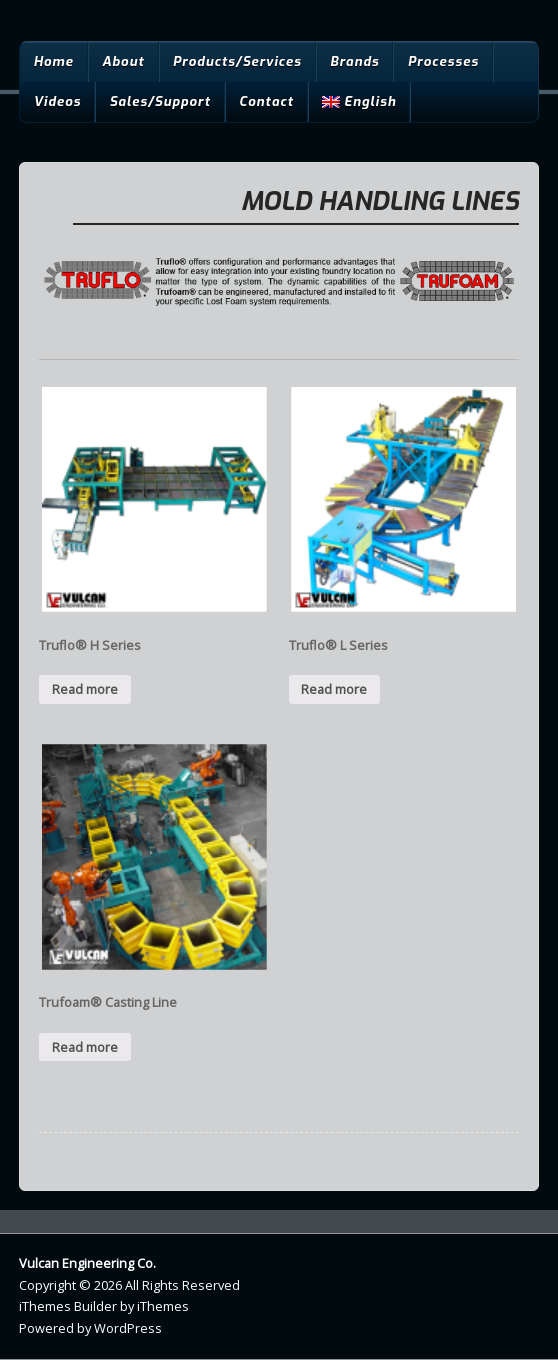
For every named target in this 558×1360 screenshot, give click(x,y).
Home (53, 61)
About (123, 61)
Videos (57, 101)
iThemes (163, 1306)
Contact (266, 101)
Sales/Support (159, 101)
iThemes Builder (68, 1306)
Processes (443, 61)
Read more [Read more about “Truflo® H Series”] (85, 689)
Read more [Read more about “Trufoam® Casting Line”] (85, 1047)
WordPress (128, 1328)
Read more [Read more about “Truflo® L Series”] (334, 689)
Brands (354, 61)
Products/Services (237, 61)
